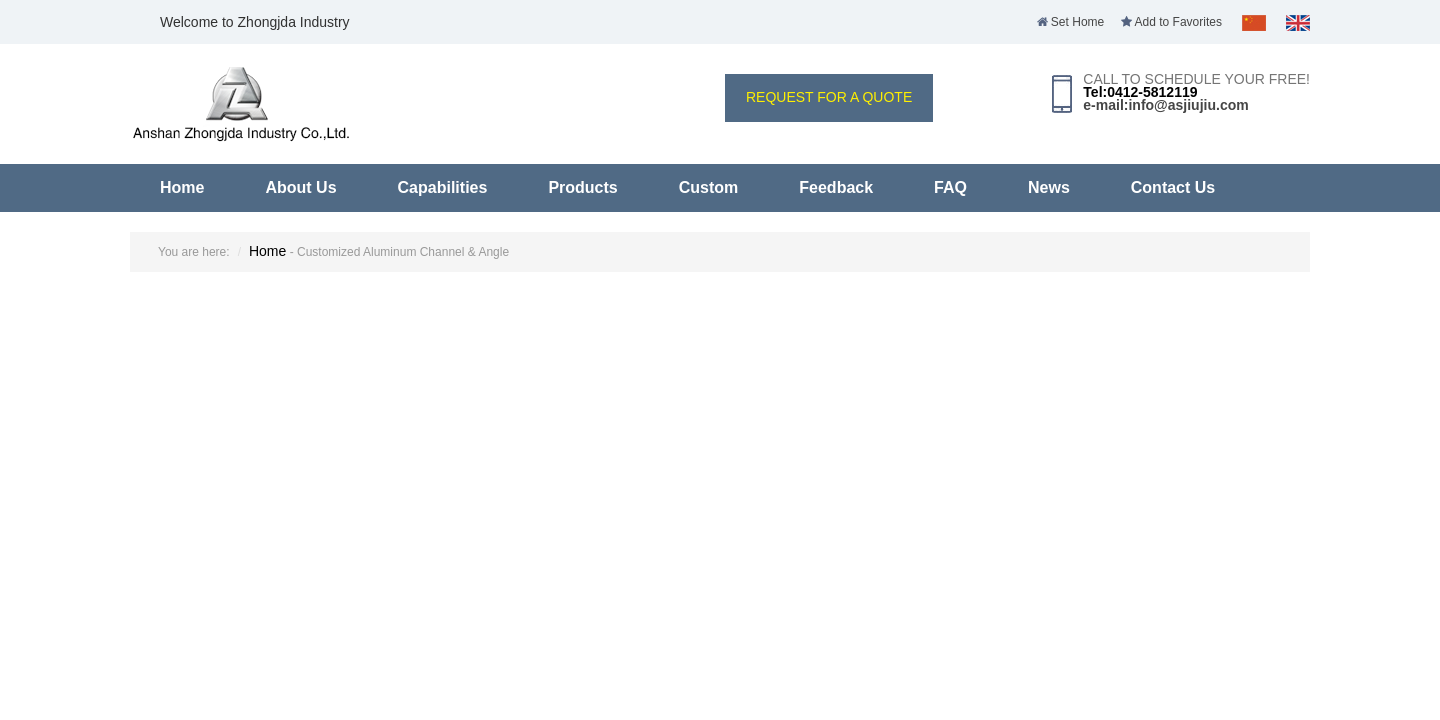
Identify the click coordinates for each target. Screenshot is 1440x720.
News (1049, 187)
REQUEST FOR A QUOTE (829, 97)
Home (182, 187)
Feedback (836, 187)
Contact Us (1173, 187)
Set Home (1071, 22)
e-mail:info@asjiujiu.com (1165, 105)
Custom (709, 187)
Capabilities (443, 187)
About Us (300, 187)
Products (582, 187)
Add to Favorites (1171, 22)
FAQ (950, 187)
